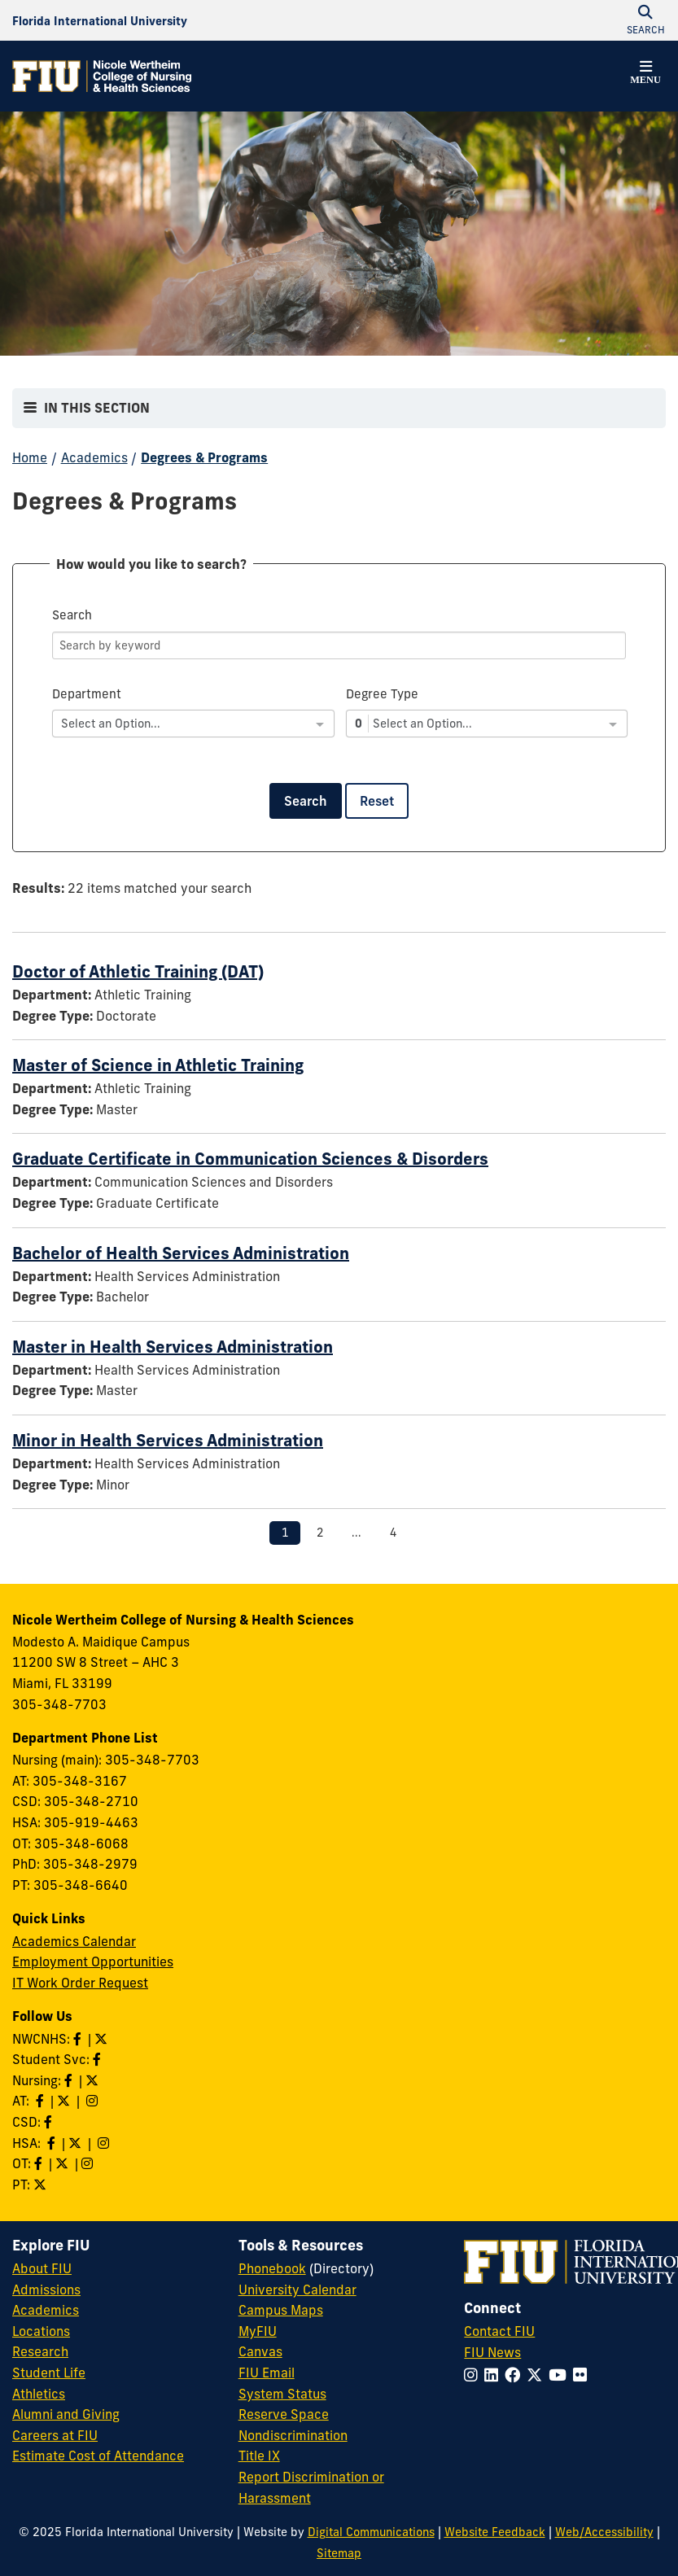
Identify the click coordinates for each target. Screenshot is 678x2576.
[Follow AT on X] (65, 2101)
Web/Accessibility (604, 2532)
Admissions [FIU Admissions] (46, 2289)
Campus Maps (280, 2310)
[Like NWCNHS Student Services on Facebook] (98, 2059)
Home (29, 457)
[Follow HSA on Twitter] (76, 2143)
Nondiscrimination (293, 2435)
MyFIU (257, 2331)
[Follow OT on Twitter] (63, 2163)
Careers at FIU (55, 2435)
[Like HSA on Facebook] (53, 2143)
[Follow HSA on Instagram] (105, 2143)
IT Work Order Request (80, 1983)
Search (305, 801)
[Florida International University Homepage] (99, 20)
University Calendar (297, 2289)
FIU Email (266, 2372)
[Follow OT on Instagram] (88, 2163)
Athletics (38, 2394)
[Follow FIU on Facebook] (516, 2375)
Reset (377, 801)
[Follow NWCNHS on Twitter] (102, 2039)
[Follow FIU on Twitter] (538, 2375)
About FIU (42, 2268)
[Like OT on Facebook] (40, 2163)
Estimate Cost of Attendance (98, 2455)
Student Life (48, 2372)
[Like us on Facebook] (49, 2122)
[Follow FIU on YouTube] (561, 2375)
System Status (282, 2394)
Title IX (259, 2455)
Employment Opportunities (92, 1961)
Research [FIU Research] (40, 2351)
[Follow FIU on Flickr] (583, 2375)
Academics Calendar (74, 1941)
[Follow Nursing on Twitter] (93, 2080)
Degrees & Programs (204, 457)
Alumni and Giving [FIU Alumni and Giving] (66, 2414)
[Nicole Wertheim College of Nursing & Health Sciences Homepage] (101, 76)
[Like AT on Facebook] (41, 2101)
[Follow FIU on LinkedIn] (494, 2375)
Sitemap (339, 2553)
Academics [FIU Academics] (45, 2310)
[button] (645, 75)
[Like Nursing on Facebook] (70, 2080)
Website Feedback (494, 2532)
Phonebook (272, 2268)
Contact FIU (499, 2331)
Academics (94, 457)
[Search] (339, 645)
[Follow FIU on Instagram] (474, 2375)
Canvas (260, 2351)
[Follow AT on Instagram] (93, 2101)
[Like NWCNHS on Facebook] (79, 2039)
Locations (41, 2331)
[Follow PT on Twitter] (41, 2184)
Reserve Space (283, 2414)
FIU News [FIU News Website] (492, 2352)
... (356, 1532)
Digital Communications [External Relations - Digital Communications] (371, 2532)
